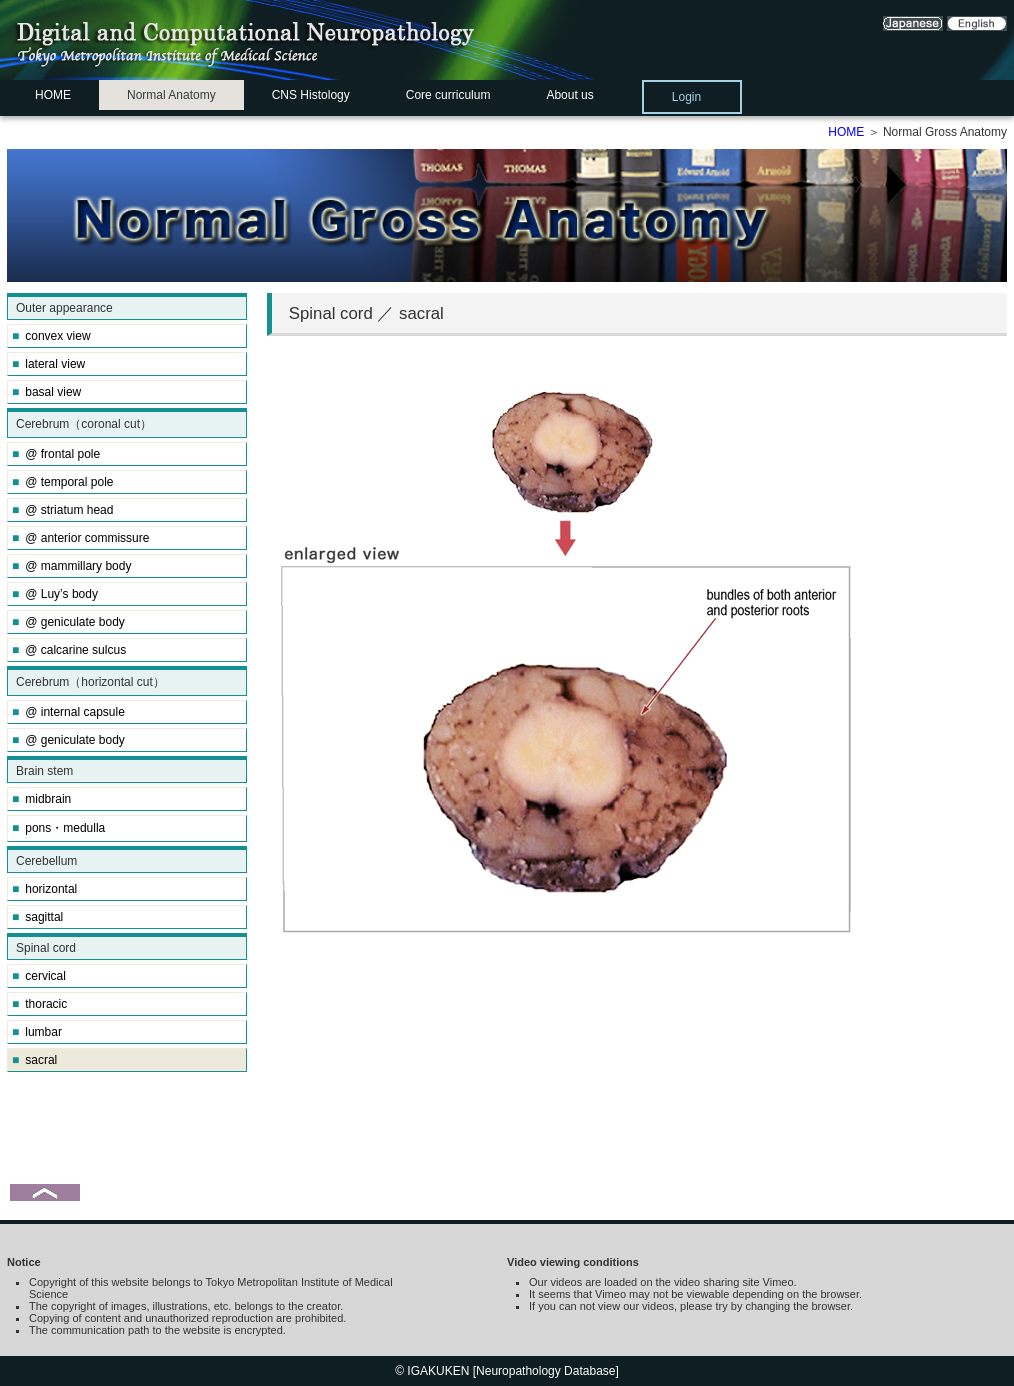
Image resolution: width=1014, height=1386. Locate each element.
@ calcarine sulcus (69, 650)
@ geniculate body (68, 622)
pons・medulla (58, 828)
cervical (39, 976)
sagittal (37, 917)
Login (686, 97)
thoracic (39, 1004)
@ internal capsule (68, 712)
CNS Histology (311, 95)
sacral (34, 1060)
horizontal (44, 889)
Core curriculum (448, 95)
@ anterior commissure (80, 538)
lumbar (37, 1032)
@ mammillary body (71, 566)
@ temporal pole (62, 482)
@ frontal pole (56, 454)
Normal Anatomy (171, 95)
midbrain (41, 799)
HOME (53, 95)
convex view (51, 336)
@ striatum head (62, 510)
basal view (46, 392)
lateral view (48, 364)
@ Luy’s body (55, 594)
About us (569, 95)
